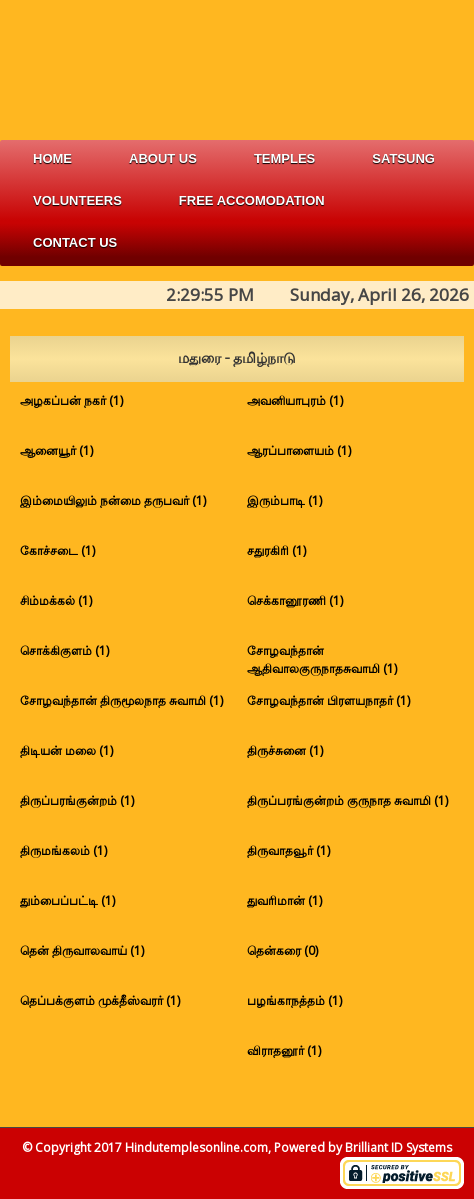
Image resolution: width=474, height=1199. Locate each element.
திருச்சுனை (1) (285, 750)
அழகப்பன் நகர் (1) (71, 400)
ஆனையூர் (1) (56, 450)
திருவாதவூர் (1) (288, 850)
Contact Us (75, 242)
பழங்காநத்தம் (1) (294, 1000)
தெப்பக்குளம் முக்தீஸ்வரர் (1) (100, 1000)
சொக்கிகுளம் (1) (64, 650)
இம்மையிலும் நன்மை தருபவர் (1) (113, 500)
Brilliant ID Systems (398, 1147)
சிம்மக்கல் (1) (56, 600)
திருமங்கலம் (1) (63, 850)
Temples (284, 158)
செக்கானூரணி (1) (295, 600)
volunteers (77, 200)
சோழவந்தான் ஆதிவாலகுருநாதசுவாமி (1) (322, 659)
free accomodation (252, 200)
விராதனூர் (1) (284, 1050)
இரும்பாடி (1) (284, 500)
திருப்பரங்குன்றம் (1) (77, 800)
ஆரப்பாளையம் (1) (299, 450)
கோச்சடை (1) (57, 550)
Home (52, 158)
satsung (403, 158)
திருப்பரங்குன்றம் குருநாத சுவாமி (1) (347, 800)
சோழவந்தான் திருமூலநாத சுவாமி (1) (121, 700)
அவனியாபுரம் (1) (295, 400)
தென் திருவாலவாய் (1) (82, 950)
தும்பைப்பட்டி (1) (67, 900)
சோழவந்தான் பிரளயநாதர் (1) (328, 700)
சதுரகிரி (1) (276, 550)
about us (163, 158)
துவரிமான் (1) (284, 900)
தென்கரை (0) (282, 950)
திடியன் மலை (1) (66, 750)
